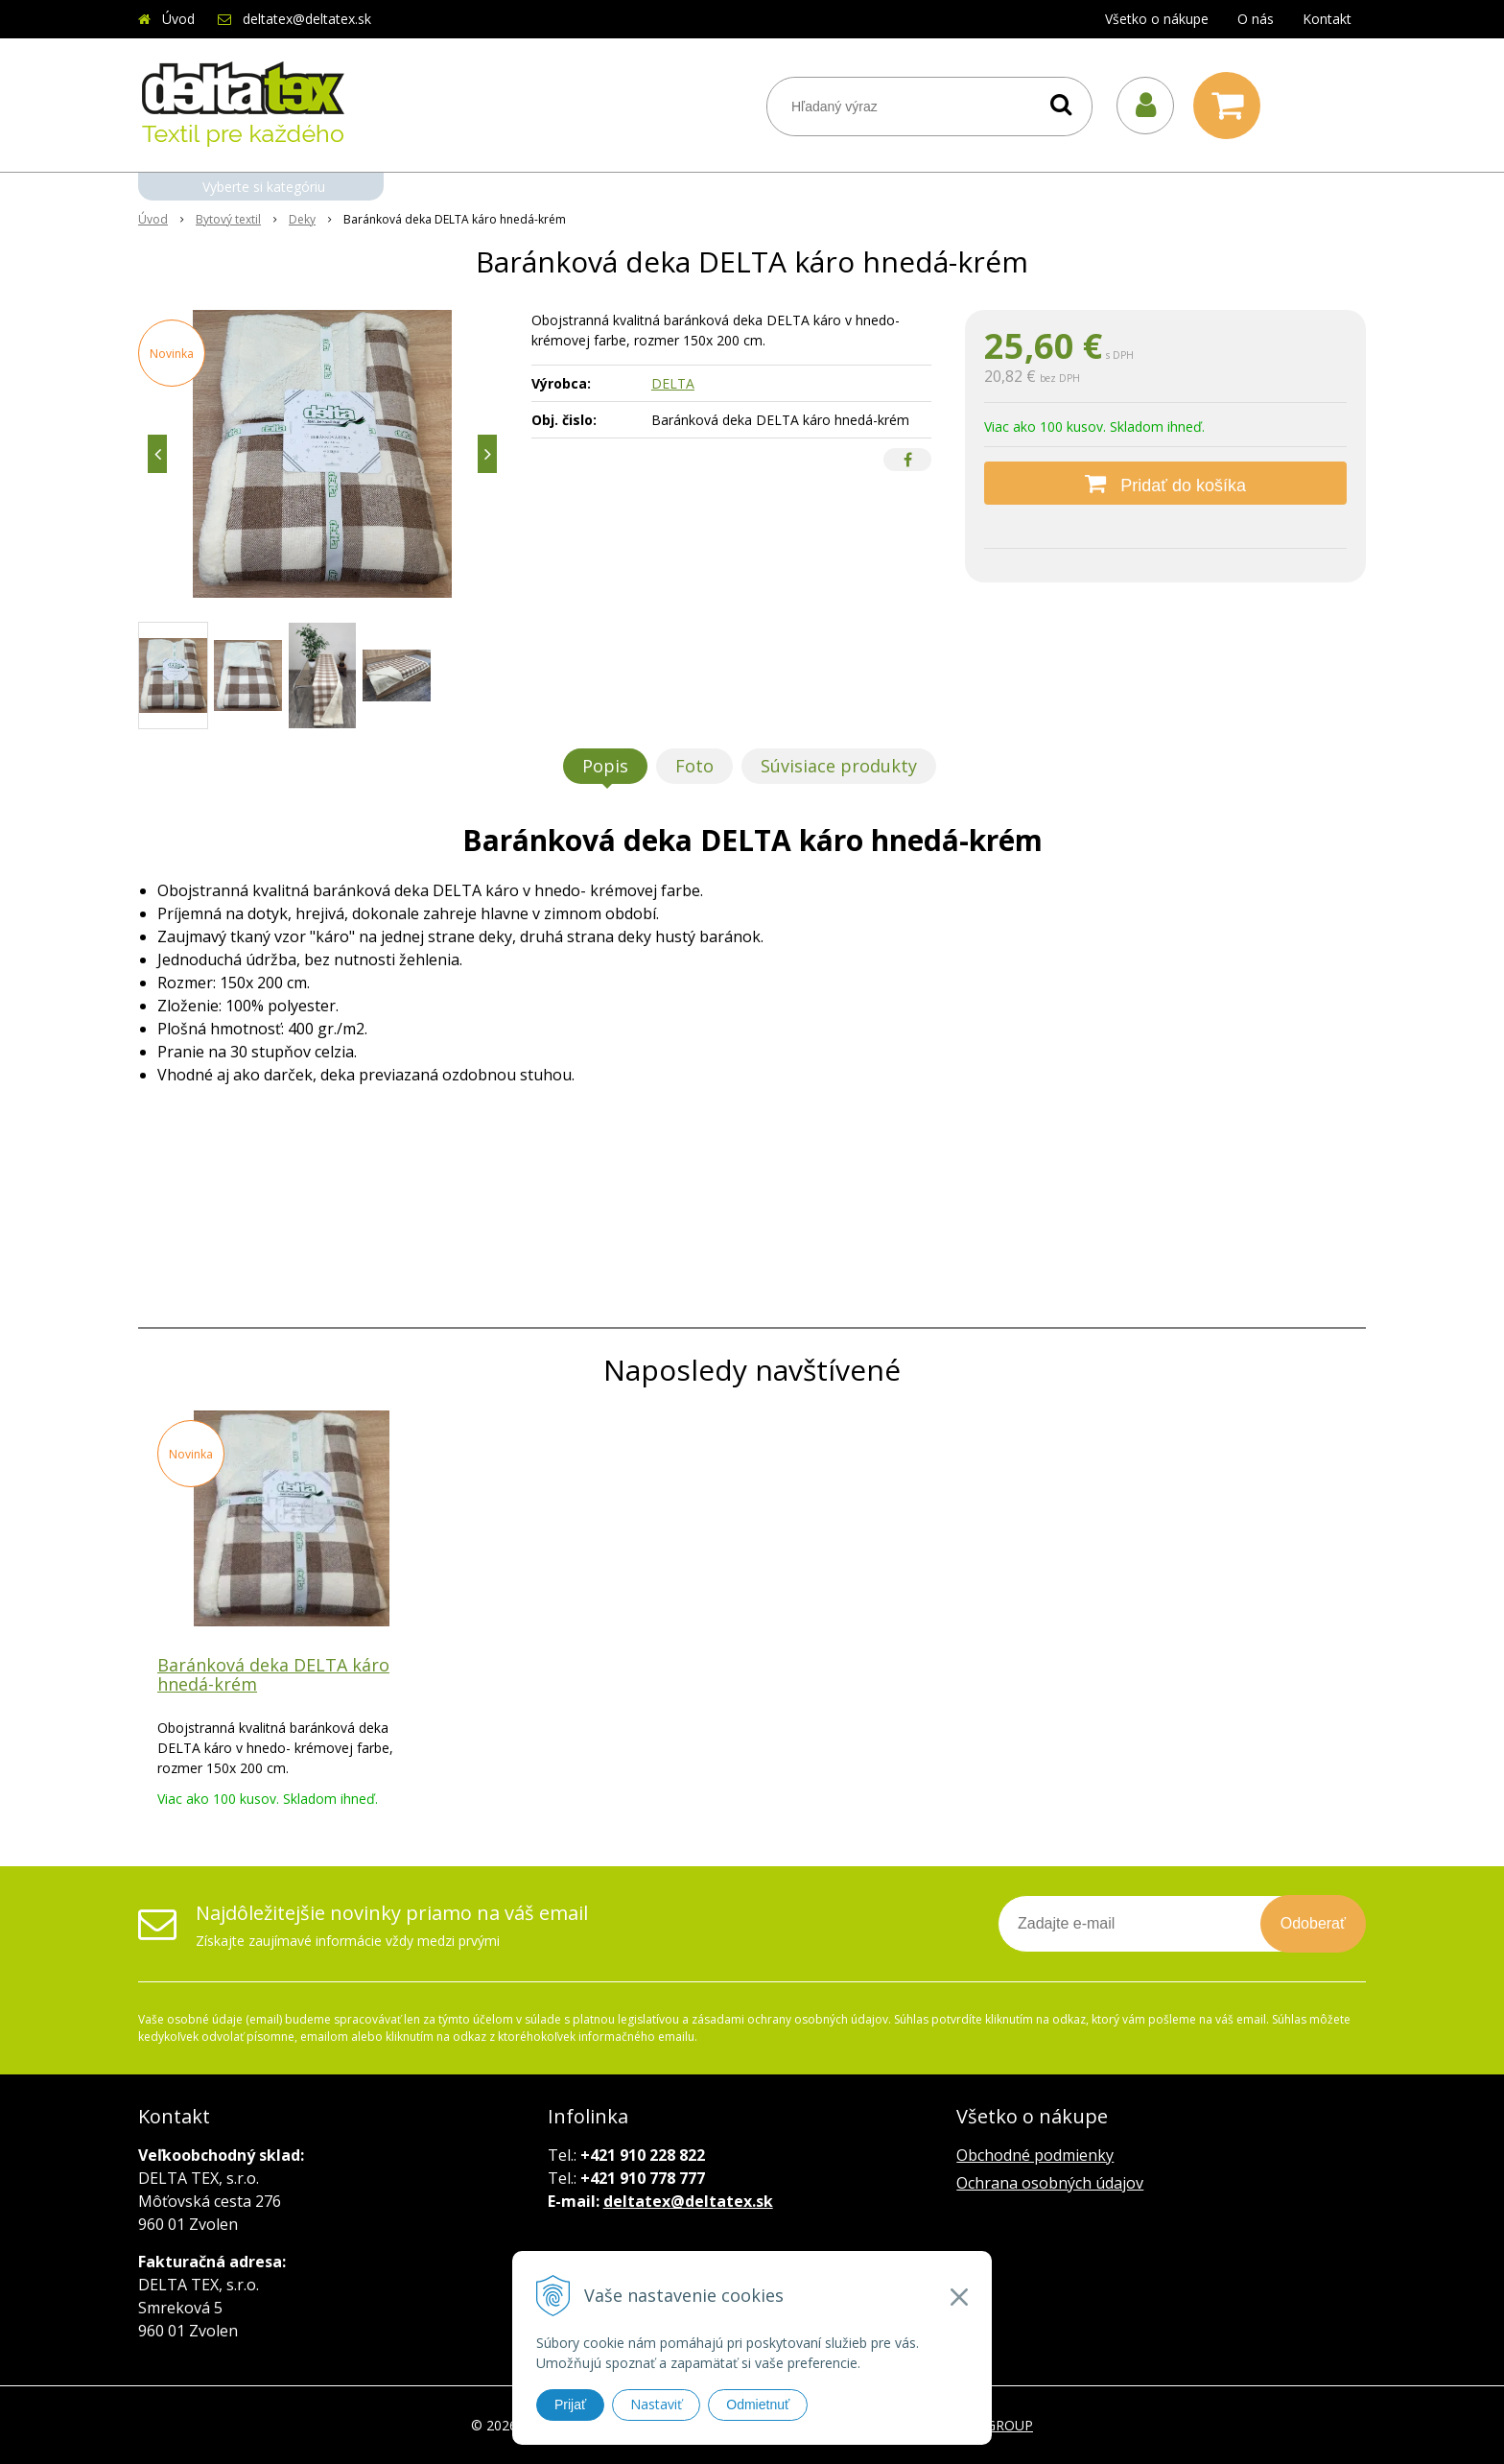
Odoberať (1313, 1923)
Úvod (178, 19)
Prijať (570, 2404)
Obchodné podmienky (1035, 2155)
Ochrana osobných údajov (1049, 2182)
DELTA (672, 383)
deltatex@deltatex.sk (307, 19)
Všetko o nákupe (1157, 19)
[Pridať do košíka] (1165, 483)
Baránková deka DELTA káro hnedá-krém (273, 1674)
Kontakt (1327, 19)
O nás (1255, 19)
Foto (694, 765)
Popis (605, 765)
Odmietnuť (757, 2404)
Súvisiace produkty (839, 765)
